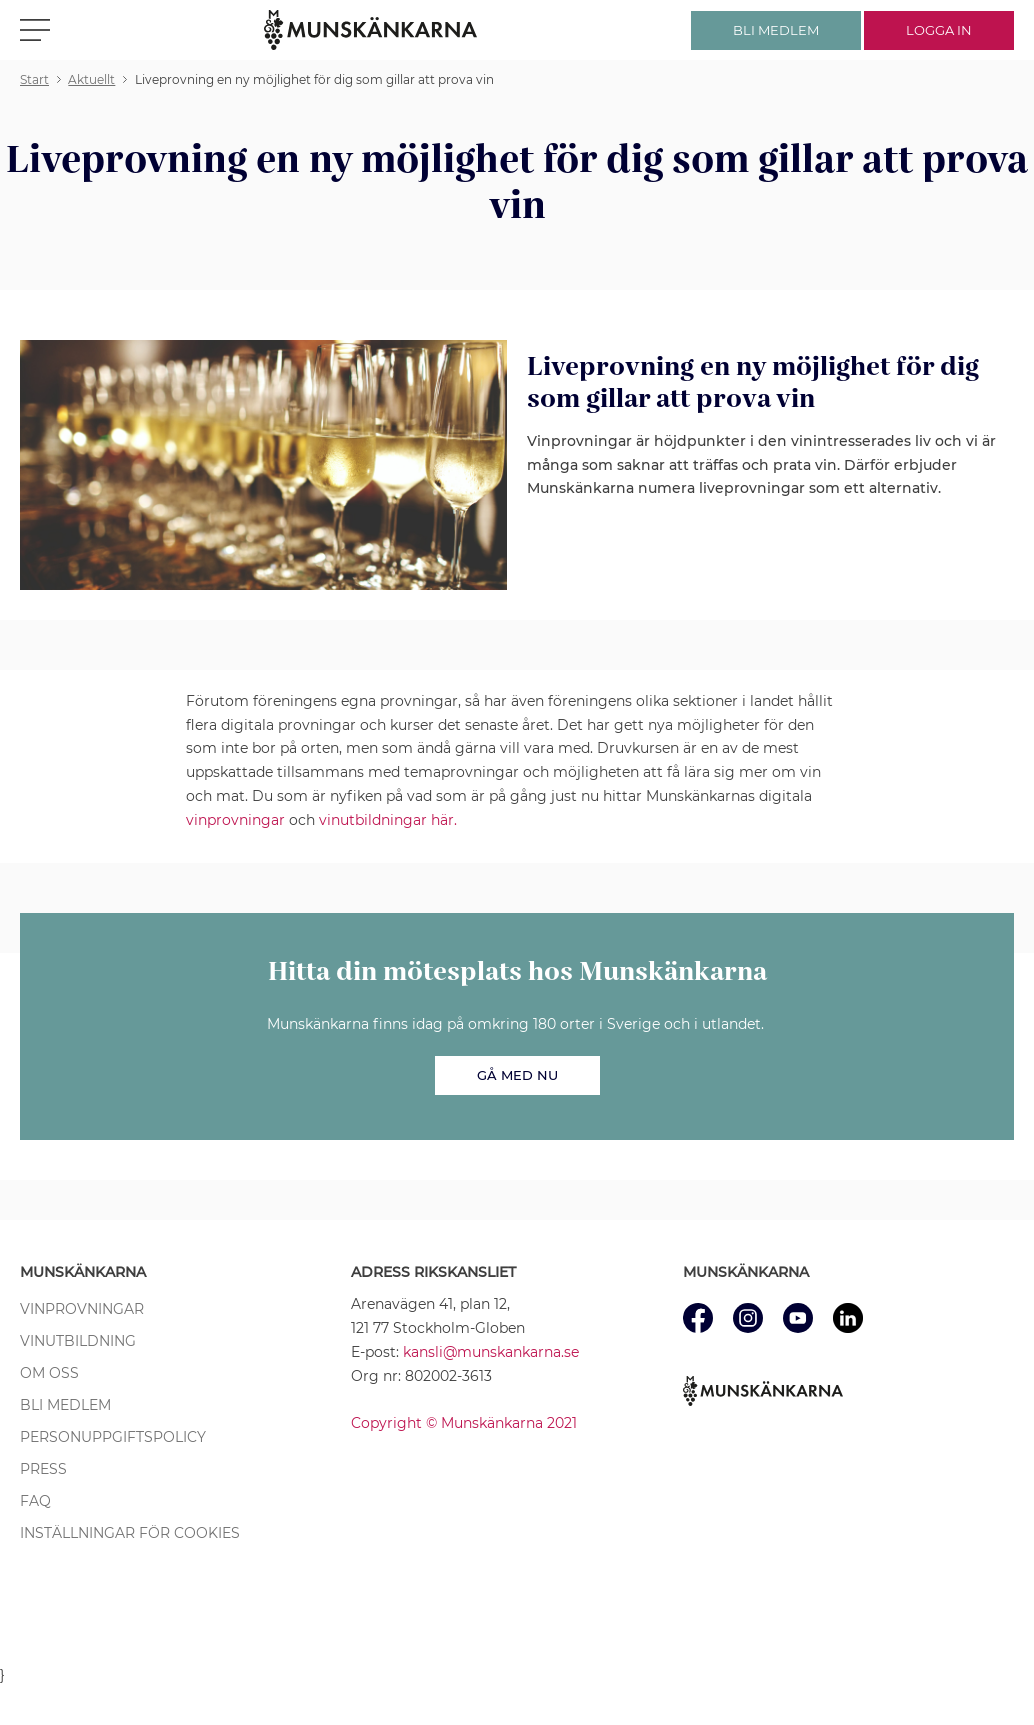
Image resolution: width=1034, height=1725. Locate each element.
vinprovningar (235, 820)
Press (43, 1469)
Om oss (49, 1373)
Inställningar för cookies (130, 1533)
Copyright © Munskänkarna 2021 (464, 1423)
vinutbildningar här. (388, 820)
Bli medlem (65, 1405)
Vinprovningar (82, 1309)
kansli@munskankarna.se (491, 1352)
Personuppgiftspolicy (113, 1437)
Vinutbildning (78, 1341)
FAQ (35, 1501)
